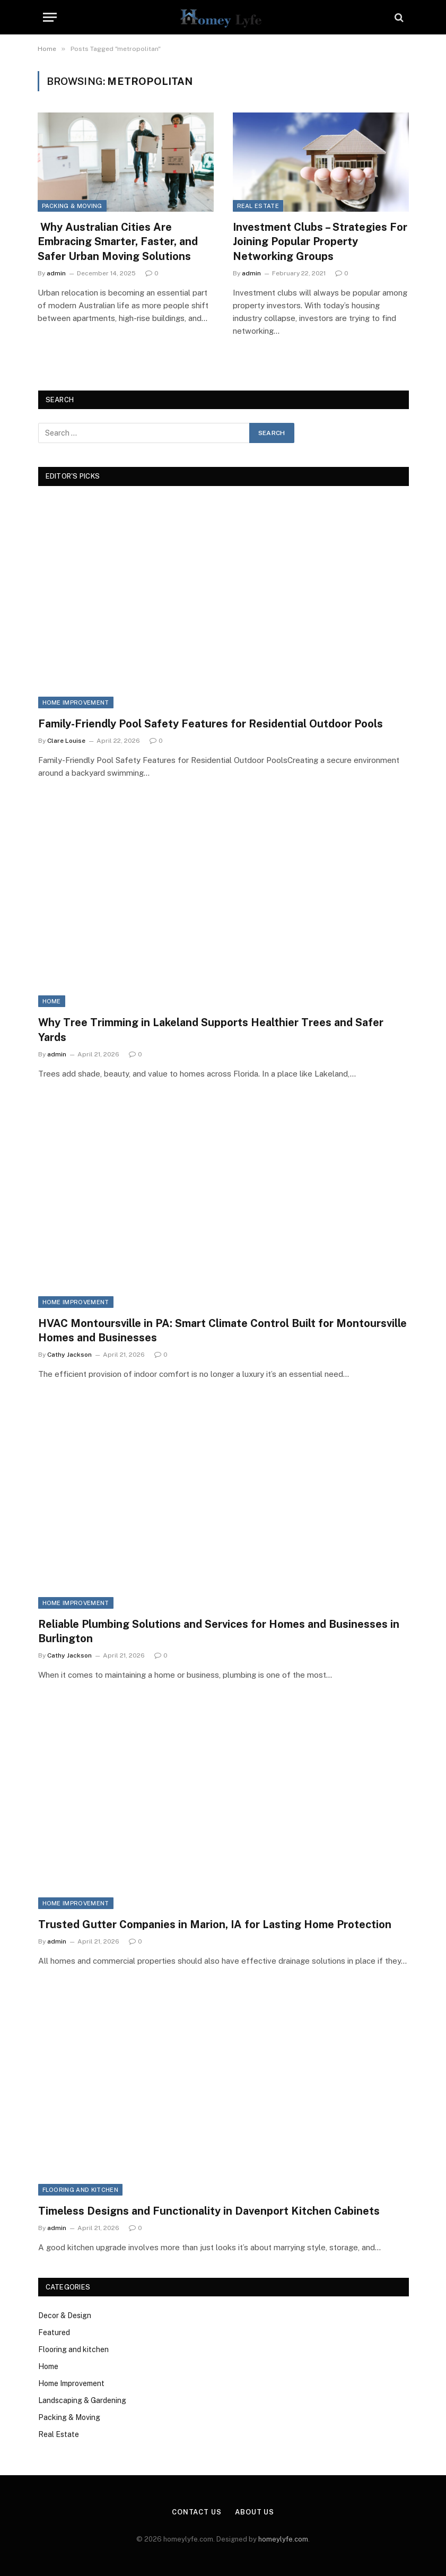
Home (51, 1001)
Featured (54, 2332)
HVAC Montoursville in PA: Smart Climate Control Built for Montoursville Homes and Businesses (222, 1330)
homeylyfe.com (283, 2539)
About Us (254, 2512)
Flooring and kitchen (80, 2190)
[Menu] (50, 17)
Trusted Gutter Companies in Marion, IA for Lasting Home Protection (214, 1924)
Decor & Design (64, 2315)
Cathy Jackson (69, 1354)
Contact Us (197, 2512)
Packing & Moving (72, 206)
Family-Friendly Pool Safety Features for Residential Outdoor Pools (210, 723)
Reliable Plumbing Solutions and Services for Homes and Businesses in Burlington (218, 1631)
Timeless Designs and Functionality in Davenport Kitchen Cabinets (209, 2211)
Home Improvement (75, 702)
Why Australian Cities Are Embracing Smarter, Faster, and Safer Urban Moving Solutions (118, 241)
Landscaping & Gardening (82, 2400)
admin (56, 273)
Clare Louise (66, 740)
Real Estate (258, 206)
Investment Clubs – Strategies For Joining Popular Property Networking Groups (320, 241)
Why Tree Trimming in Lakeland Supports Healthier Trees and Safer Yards (210, 1029)
